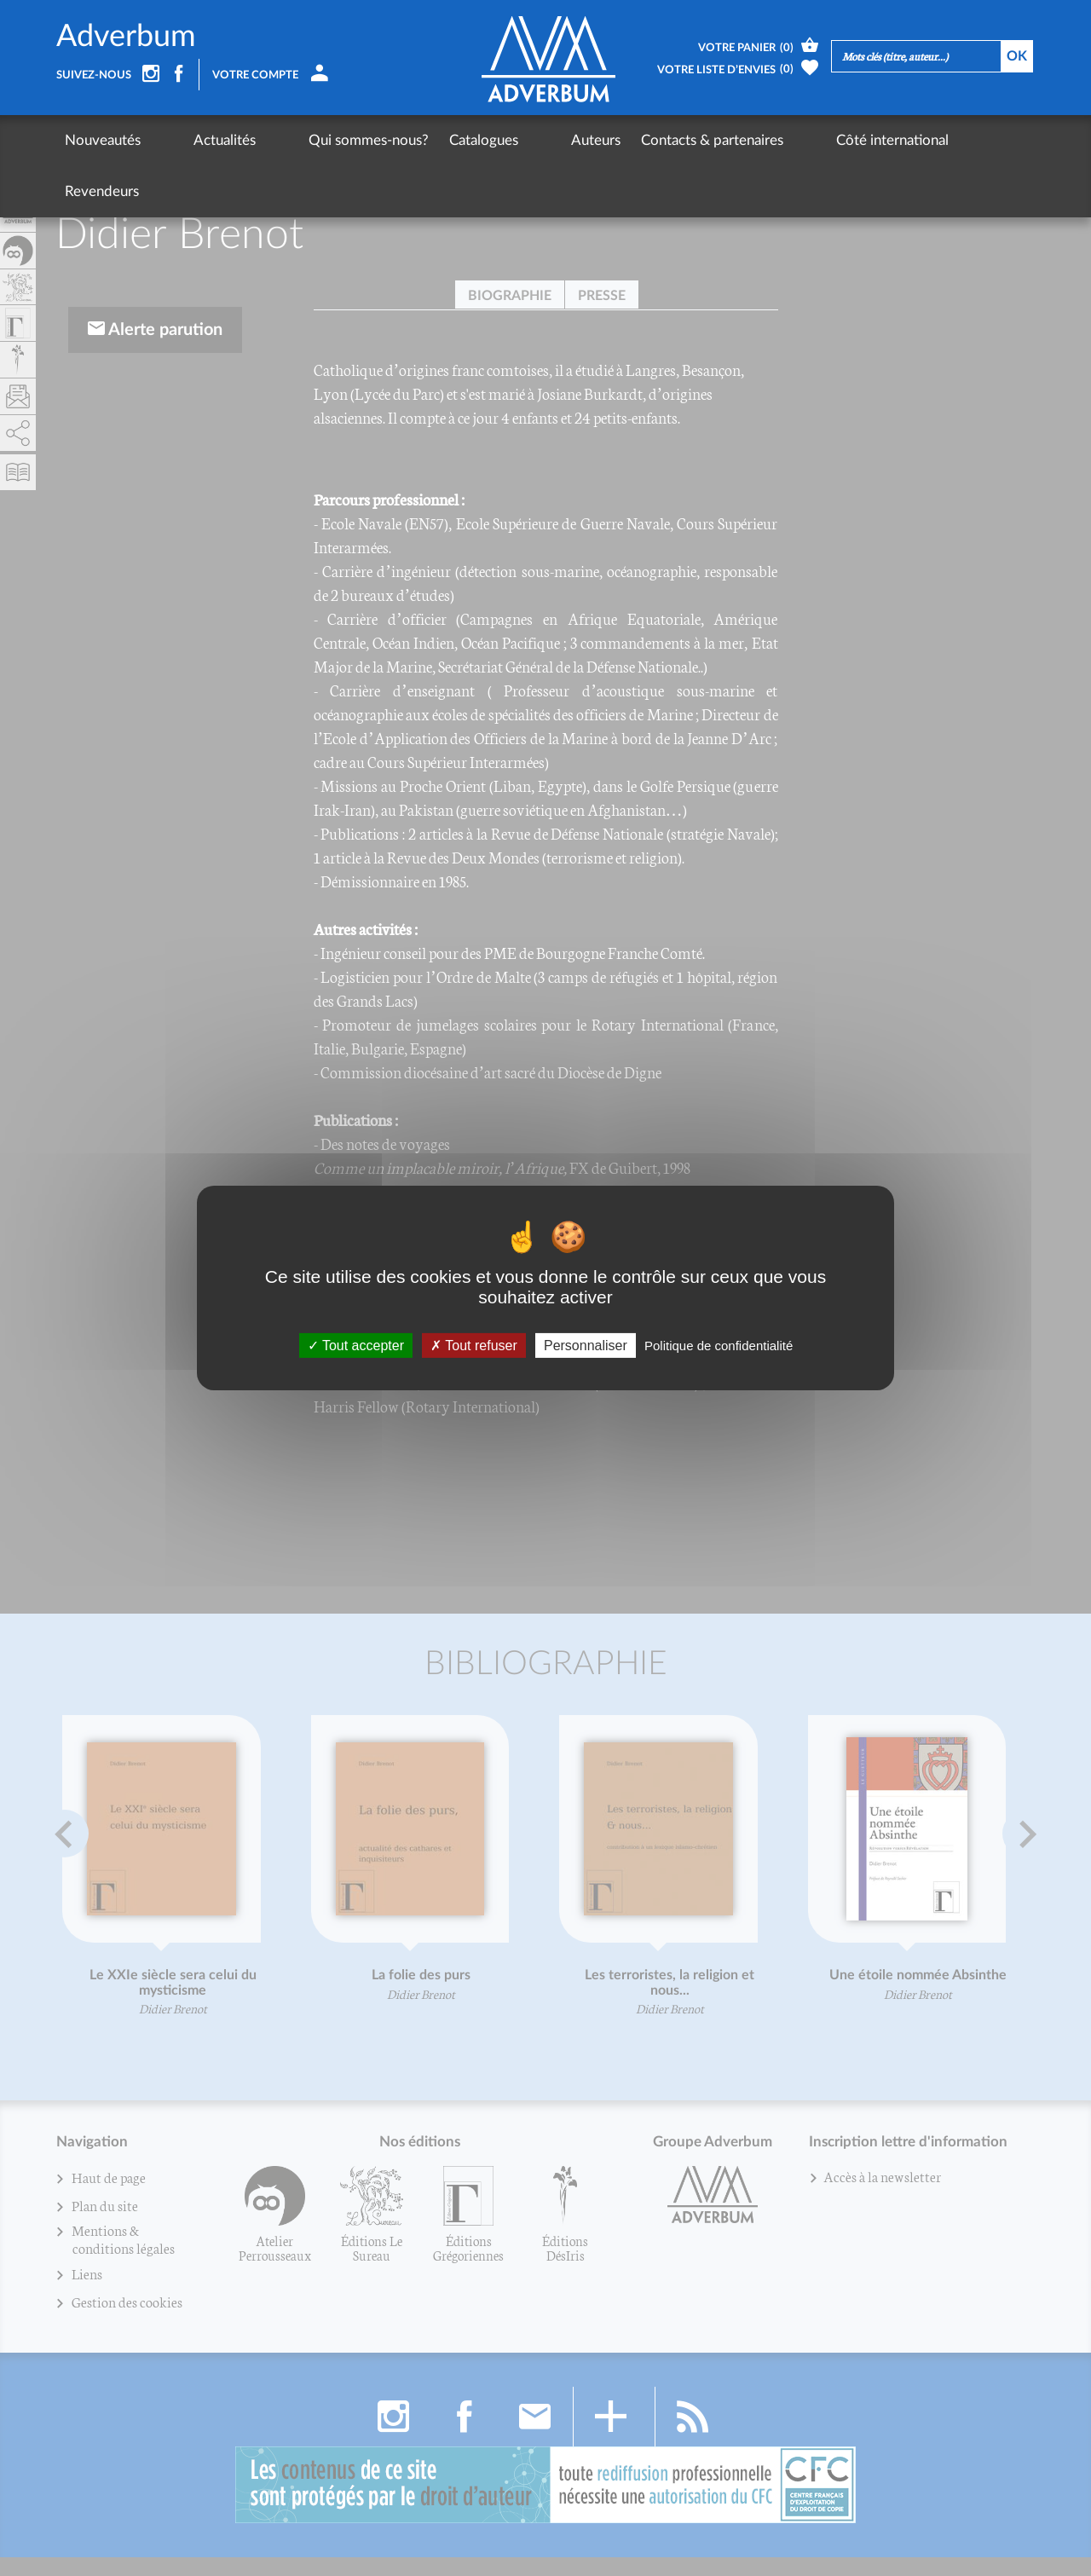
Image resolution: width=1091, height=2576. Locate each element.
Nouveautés (103, 140)
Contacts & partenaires (615, 140)
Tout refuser (473, 1345)
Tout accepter (356, 1345)
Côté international (763, 140)
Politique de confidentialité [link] (718, 1345)
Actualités (192, 140)
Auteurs (498, 140)
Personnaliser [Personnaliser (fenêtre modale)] (585, 1345)
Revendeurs (877, 140)
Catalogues (418, 140)
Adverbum (126, 37)
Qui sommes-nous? (304, 140)
